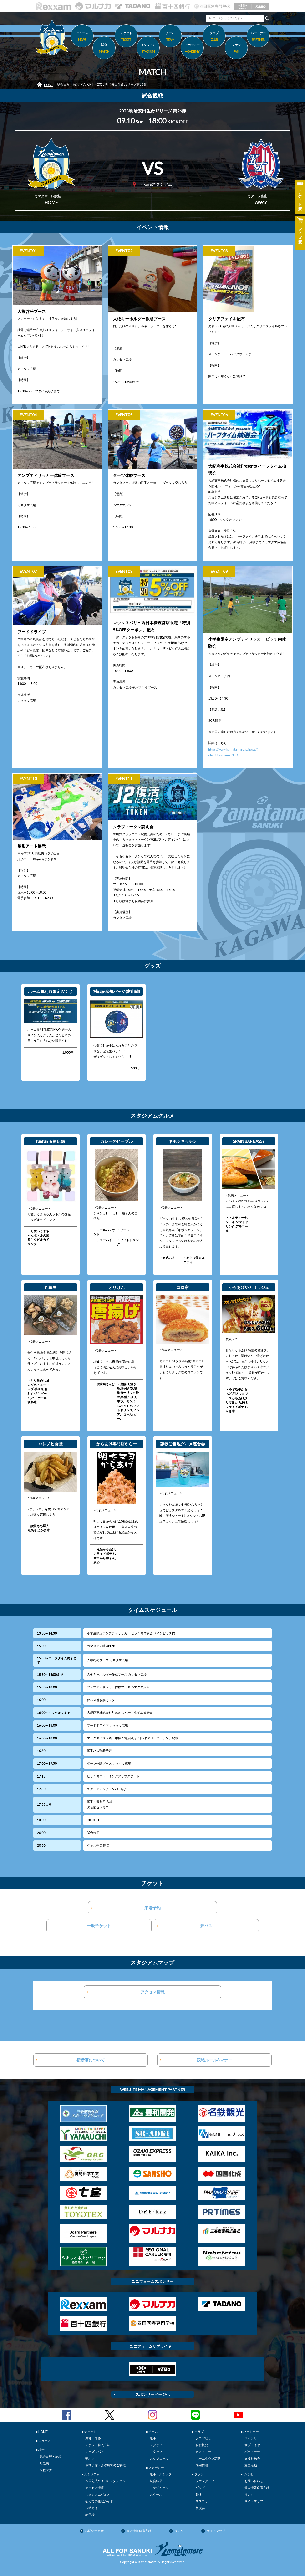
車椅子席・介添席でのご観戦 (105, 2465)
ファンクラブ (205, 2481)
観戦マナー (47, 2470)
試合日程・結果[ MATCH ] (75, 84)
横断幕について (90, 2059)
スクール (156, 2494)
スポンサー (252, 2438)
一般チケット (99, 1925)
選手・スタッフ (161, 2474)
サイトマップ (253, 2501)
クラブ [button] (214, 37)
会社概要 (202, 2445)
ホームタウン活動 (208, 2458)
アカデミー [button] (192, 49)
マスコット (203, 2501)
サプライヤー (253, 2445)
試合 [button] (104, 49)
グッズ (200, 2487)
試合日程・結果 (50, 2456)
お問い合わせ (253, 2481)
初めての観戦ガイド (99, 2501)
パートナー (252, 2451)
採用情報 (202, 2465)
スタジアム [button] (148, 49)
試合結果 (156, 2481)
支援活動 (250, 2465)
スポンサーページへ (152, 2394)
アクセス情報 (152, 1991)
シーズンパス (94, 2451)
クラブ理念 (203, 2438)
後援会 (200, 2508)
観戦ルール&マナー (214, 2059)
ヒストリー (203, 2451)
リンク (249, 2494)
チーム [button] (170, 37)
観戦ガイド (93, 2508)
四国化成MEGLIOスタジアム (105, 2481)
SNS (198, 2494)
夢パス (206, 1925)
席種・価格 (93, 2438)
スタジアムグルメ (97, 2494)
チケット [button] (126, 37)
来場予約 (152, 1907)
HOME (48, 85)
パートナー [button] (258, 37)
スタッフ (156, 2445)
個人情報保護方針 (256, 2487)
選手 (153, 2438)
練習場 (90, 2514)
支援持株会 (252, 2458)
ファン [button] (236, 49)
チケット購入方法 (97, 2445)
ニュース (82, 37)
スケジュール (159, 2458)
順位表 (44, 2463)
